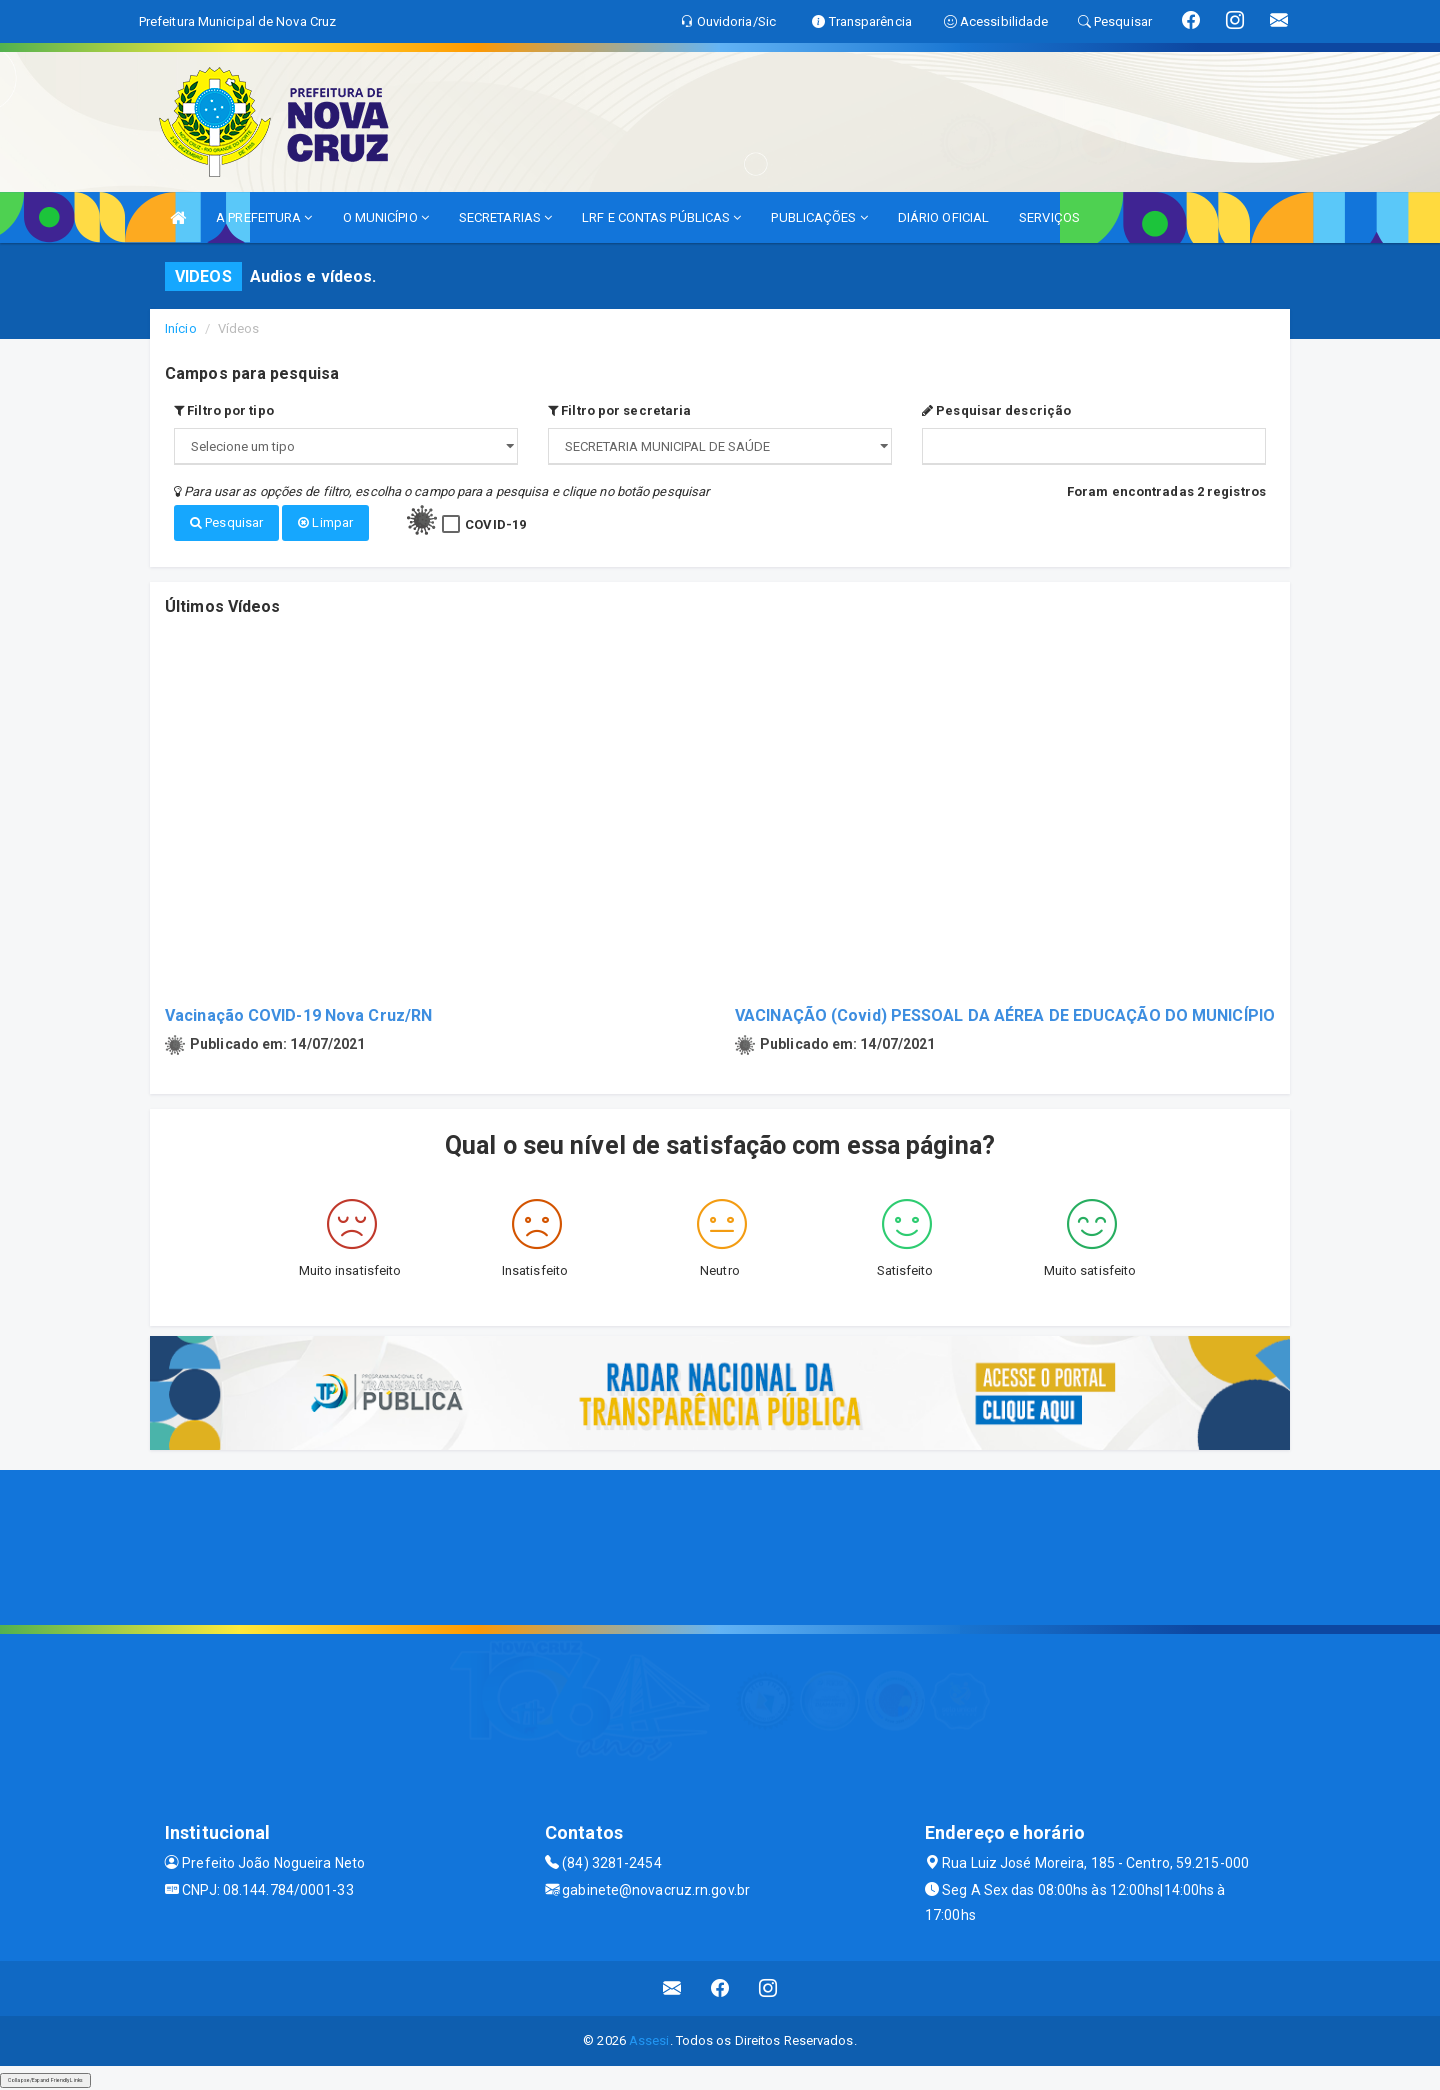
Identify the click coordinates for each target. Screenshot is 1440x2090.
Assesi (649, 2040)
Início (181, 328)
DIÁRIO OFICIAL (943, 217)
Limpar (325, 522)
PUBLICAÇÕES (819, 217)
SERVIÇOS (1049, 217)
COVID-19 (495, 524)
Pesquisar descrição (996, 410)
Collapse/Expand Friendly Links (45, 2080)
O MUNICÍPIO (386, 217)
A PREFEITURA (264, 217)
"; (720, 446)
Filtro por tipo (224, 410)
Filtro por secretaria (619, 410)
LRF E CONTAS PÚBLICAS (661, 217)
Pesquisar (226, 522)
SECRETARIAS (505, 217)
